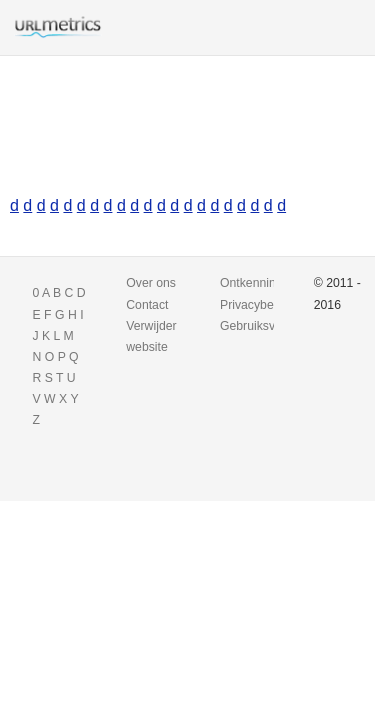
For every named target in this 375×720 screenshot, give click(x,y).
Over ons (151, 283)
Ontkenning (251, 283)
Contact (147, 305)
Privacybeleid (256, 305)
